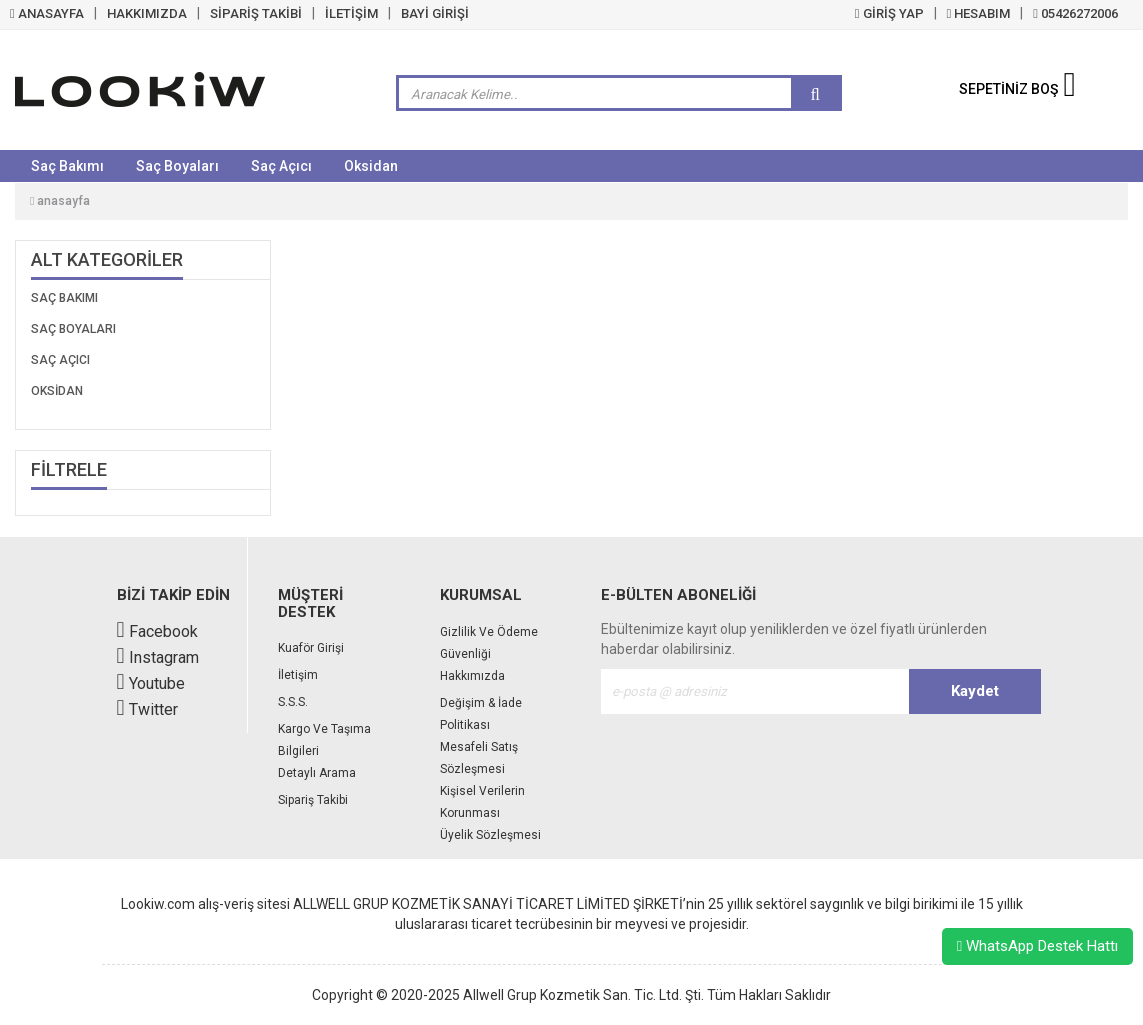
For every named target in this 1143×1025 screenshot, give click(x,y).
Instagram (158, 657)
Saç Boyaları (177, 166)
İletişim (298, 675)
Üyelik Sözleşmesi (490, 835)
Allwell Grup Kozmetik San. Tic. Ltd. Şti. (583, 995)
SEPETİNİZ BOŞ (1017, 89)
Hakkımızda (472, 676)
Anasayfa (60, 201)
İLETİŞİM (351, 13)
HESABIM (979, 13)
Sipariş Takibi (313, 800)
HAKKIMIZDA (147, 13)
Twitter (147, 709)
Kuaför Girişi (311, 648)
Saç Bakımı (67, 166)
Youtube (151, 683)
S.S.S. (293, 702)
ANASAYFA (47, 13)
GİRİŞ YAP (889, 13)
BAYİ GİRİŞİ (435, 13)
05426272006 (1075, 13)
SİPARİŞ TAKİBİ (256, 13)
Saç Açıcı (281, 166)
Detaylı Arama (317, 773)
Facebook (157, 631)
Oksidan (371, 166)
